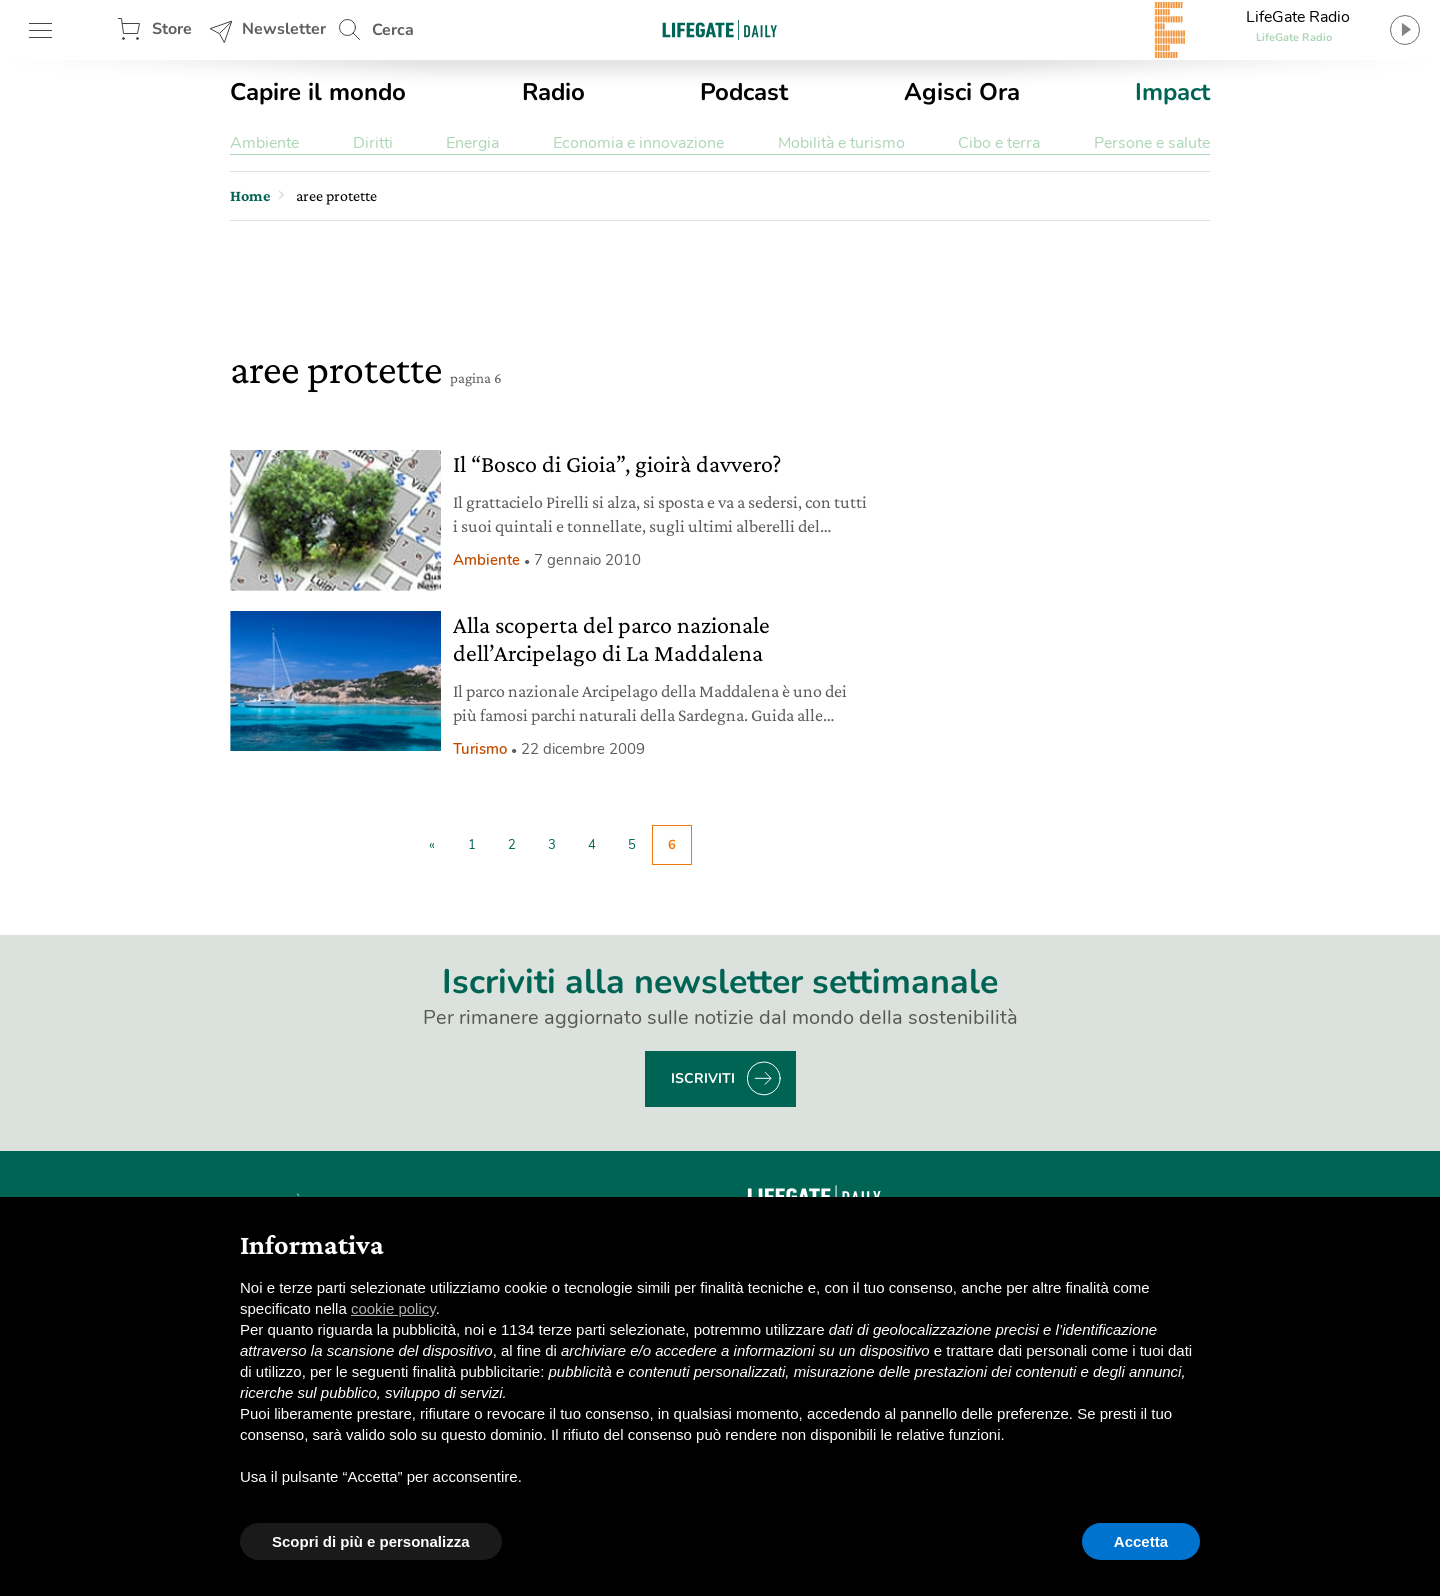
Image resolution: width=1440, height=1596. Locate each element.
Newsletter (284, 29)
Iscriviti (703, 1078)
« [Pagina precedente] (432, 845)
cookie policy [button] (393, 1308)
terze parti (572, 1329)
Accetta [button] (1141, 1541)
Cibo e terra (999, 143)
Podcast (744, 92)
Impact (1172, 92)
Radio (553, 92)
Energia (472, 143)
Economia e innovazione (638, 143)
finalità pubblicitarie (477, 1371)
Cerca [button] (393, 30)
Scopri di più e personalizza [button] (371, 1541)
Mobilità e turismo (841, 143)
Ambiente (264, 143)
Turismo (480, 749)
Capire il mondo (318, 92)
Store (172, 29)
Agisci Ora (962, 92)
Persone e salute (1152, 143)
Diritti (373, 143)
